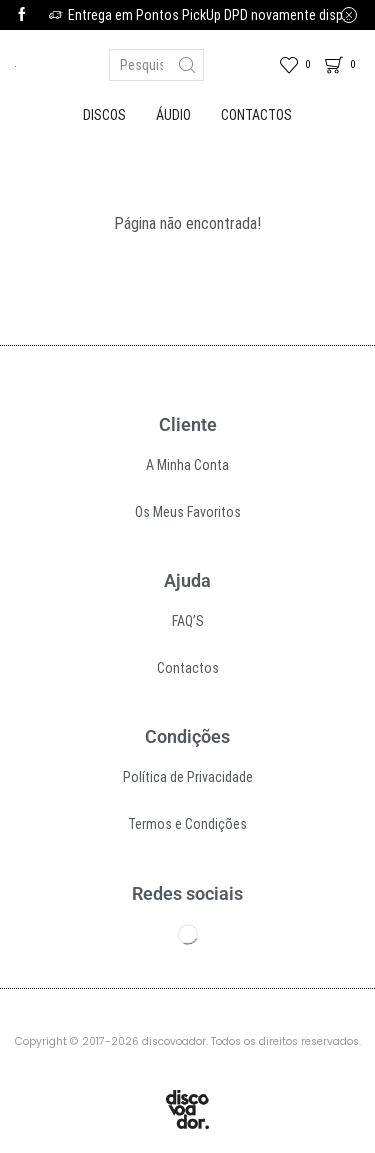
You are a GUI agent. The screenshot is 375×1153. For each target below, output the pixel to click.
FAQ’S (188, 621)
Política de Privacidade (188, 777)
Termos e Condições (187, 824)
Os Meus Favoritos (188, 512)
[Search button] (188, 65)
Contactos (256, 115)
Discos (104, 115)
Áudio (173, 115)
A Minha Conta (187, 465)
